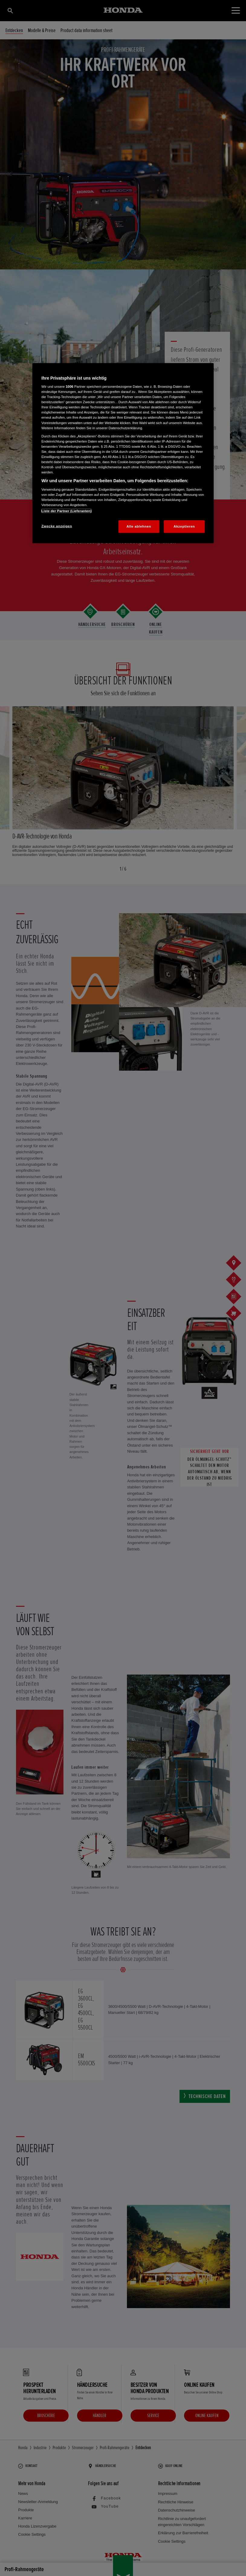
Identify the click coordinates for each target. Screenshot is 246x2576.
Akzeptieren (184, 526)
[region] (123, 453)
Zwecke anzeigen (56, 526)
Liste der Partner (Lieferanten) (66, 511)
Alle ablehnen (139, 526)
